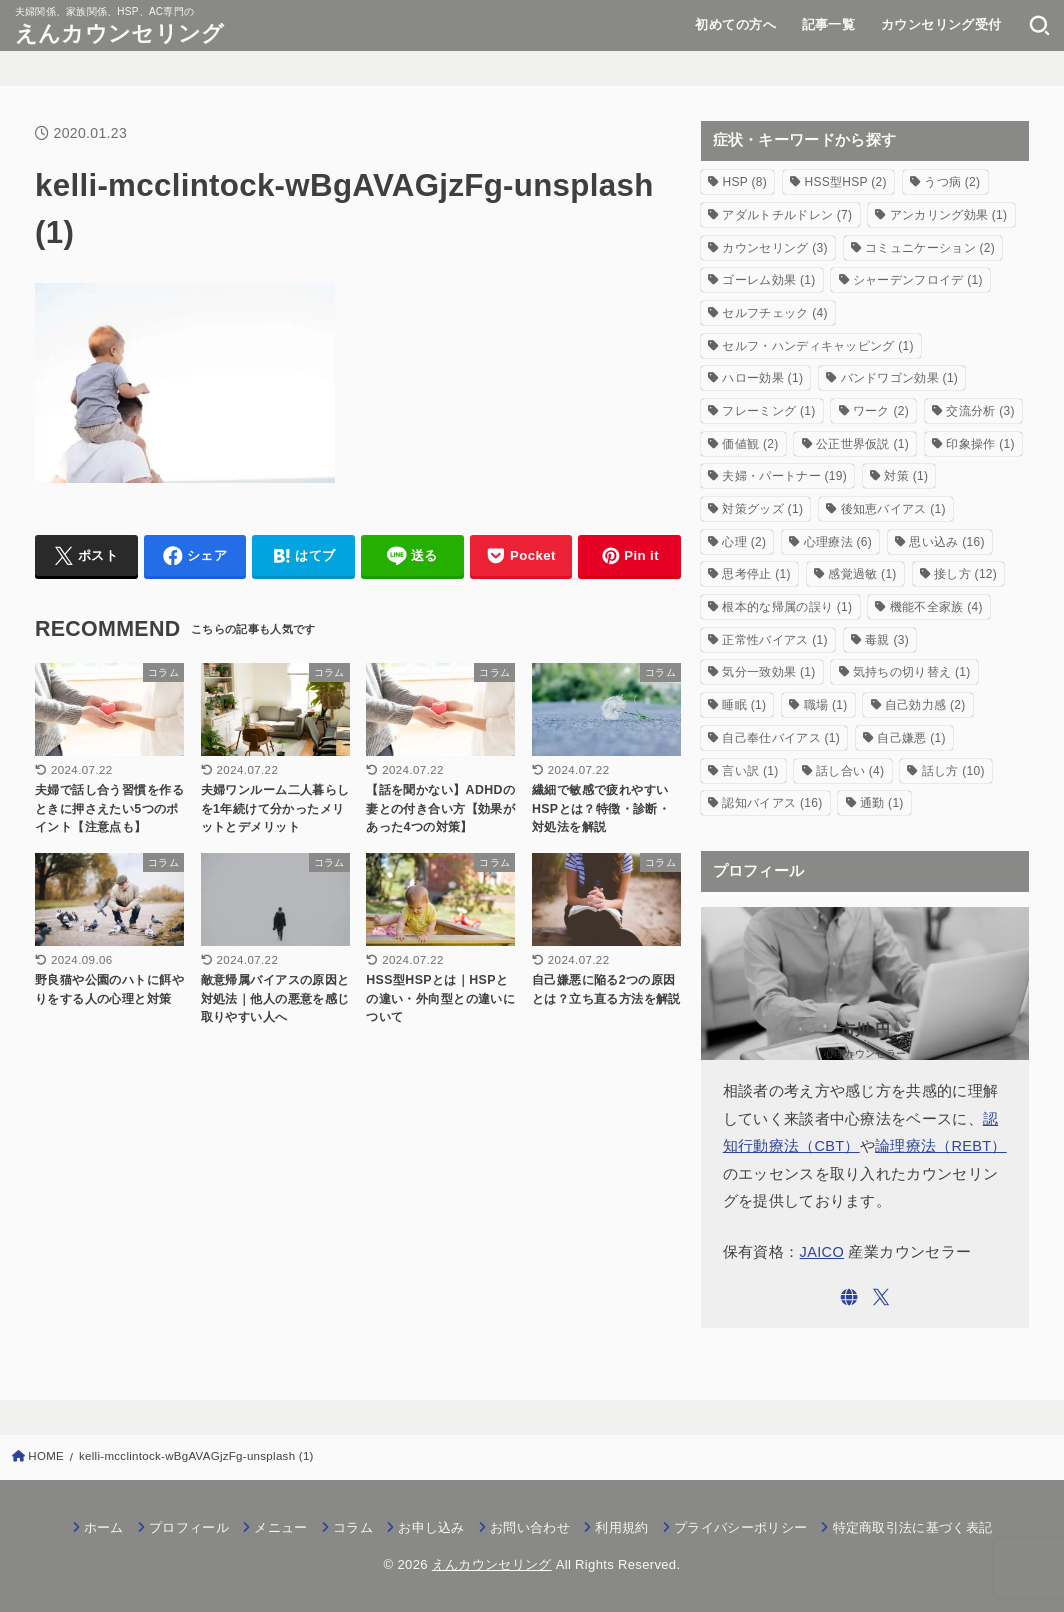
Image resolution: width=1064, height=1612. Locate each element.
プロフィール (189, 1527)
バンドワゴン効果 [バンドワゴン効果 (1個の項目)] (900, 378)
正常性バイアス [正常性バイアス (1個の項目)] (774, 640)
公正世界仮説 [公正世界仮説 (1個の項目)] (862, 444)
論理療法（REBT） (941, 1146)
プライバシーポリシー (740, 1527)
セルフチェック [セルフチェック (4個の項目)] (774, 313)
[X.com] (881, 1297)
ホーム (104, 1527)
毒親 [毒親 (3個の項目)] (887, 640)
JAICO (822, 1252)
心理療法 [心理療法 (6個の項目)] (838, 542)
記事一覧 (829, 24)
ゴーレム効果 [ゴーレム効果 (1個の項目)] (768, 280)
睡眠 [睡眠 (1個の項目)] (744, 705)
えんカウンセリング (120, 33)
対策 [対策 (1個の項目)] (906, 476)
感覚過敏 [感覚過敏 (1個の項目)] (862, 574)
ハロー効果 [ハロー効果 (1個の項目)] (762, 378)
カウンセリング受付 (941, 24)
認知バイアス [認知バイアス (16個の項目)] (772, 803)
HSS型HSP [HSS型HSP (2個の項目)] (845, 182)
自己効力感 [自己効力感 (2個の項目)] (925, 705)
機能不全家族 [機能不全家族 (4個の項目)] (936, 607)
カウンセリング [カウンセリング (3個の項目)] (774, 248)
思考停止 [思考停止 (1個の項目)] (756, 574)
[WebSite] (849, 1297)
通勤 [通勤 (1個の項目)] (882, 803)
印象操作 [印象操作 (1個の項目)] (980, 444)
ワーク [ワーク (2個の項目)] (881, 411)
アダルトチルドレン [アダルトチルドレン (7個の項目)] (787, 215)
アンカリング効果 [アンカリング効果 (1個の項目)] (949, 215)
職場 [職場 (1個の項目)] (826, 705)
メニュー (280, 1527)
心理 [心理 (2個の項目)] (744, 542)
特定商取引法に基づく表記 (913, 1527)
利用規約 (621, 1527)
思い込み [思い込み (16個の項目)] (946, 542)
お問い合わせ (530, 1527)
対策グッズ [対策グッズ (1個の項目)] (762, 509)
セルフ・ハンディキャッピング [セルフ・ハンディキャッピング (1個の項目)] (817, 346)
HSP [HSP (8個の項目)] (744, 182)
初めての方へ (735, 24)
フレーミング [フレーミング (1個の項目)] (768, 411)
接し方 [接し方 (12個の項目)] (965, 574)
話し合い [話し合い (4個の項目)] (850, 771)
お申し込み (431, 1527)
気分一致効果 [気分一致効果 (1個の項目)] (768, 672)
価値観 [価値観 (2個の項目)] (750, 444)
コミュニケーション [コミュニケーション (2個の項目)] (930, 248)
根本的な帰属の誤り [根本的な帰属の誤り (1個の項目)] (787, 607)
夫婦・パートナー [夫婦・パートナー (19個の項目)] (784, 476)
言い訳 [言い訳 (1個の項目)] (750, 771)
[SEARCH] (1039, 25)
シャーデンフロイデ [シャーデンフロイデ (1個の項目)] (918, 280)
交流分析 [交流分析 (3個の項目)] (980, 411)
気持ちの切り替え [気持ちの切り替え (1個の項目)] (912, 672)
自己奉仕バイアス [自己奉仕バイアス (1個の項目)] (781, 738)
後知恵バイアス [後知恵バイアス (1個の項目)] (893, 509)
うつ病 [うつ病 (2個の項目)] (952, 182)
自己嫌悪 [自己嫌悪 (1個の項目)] (911, 738)
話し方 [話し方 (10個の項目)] (953, 771)
